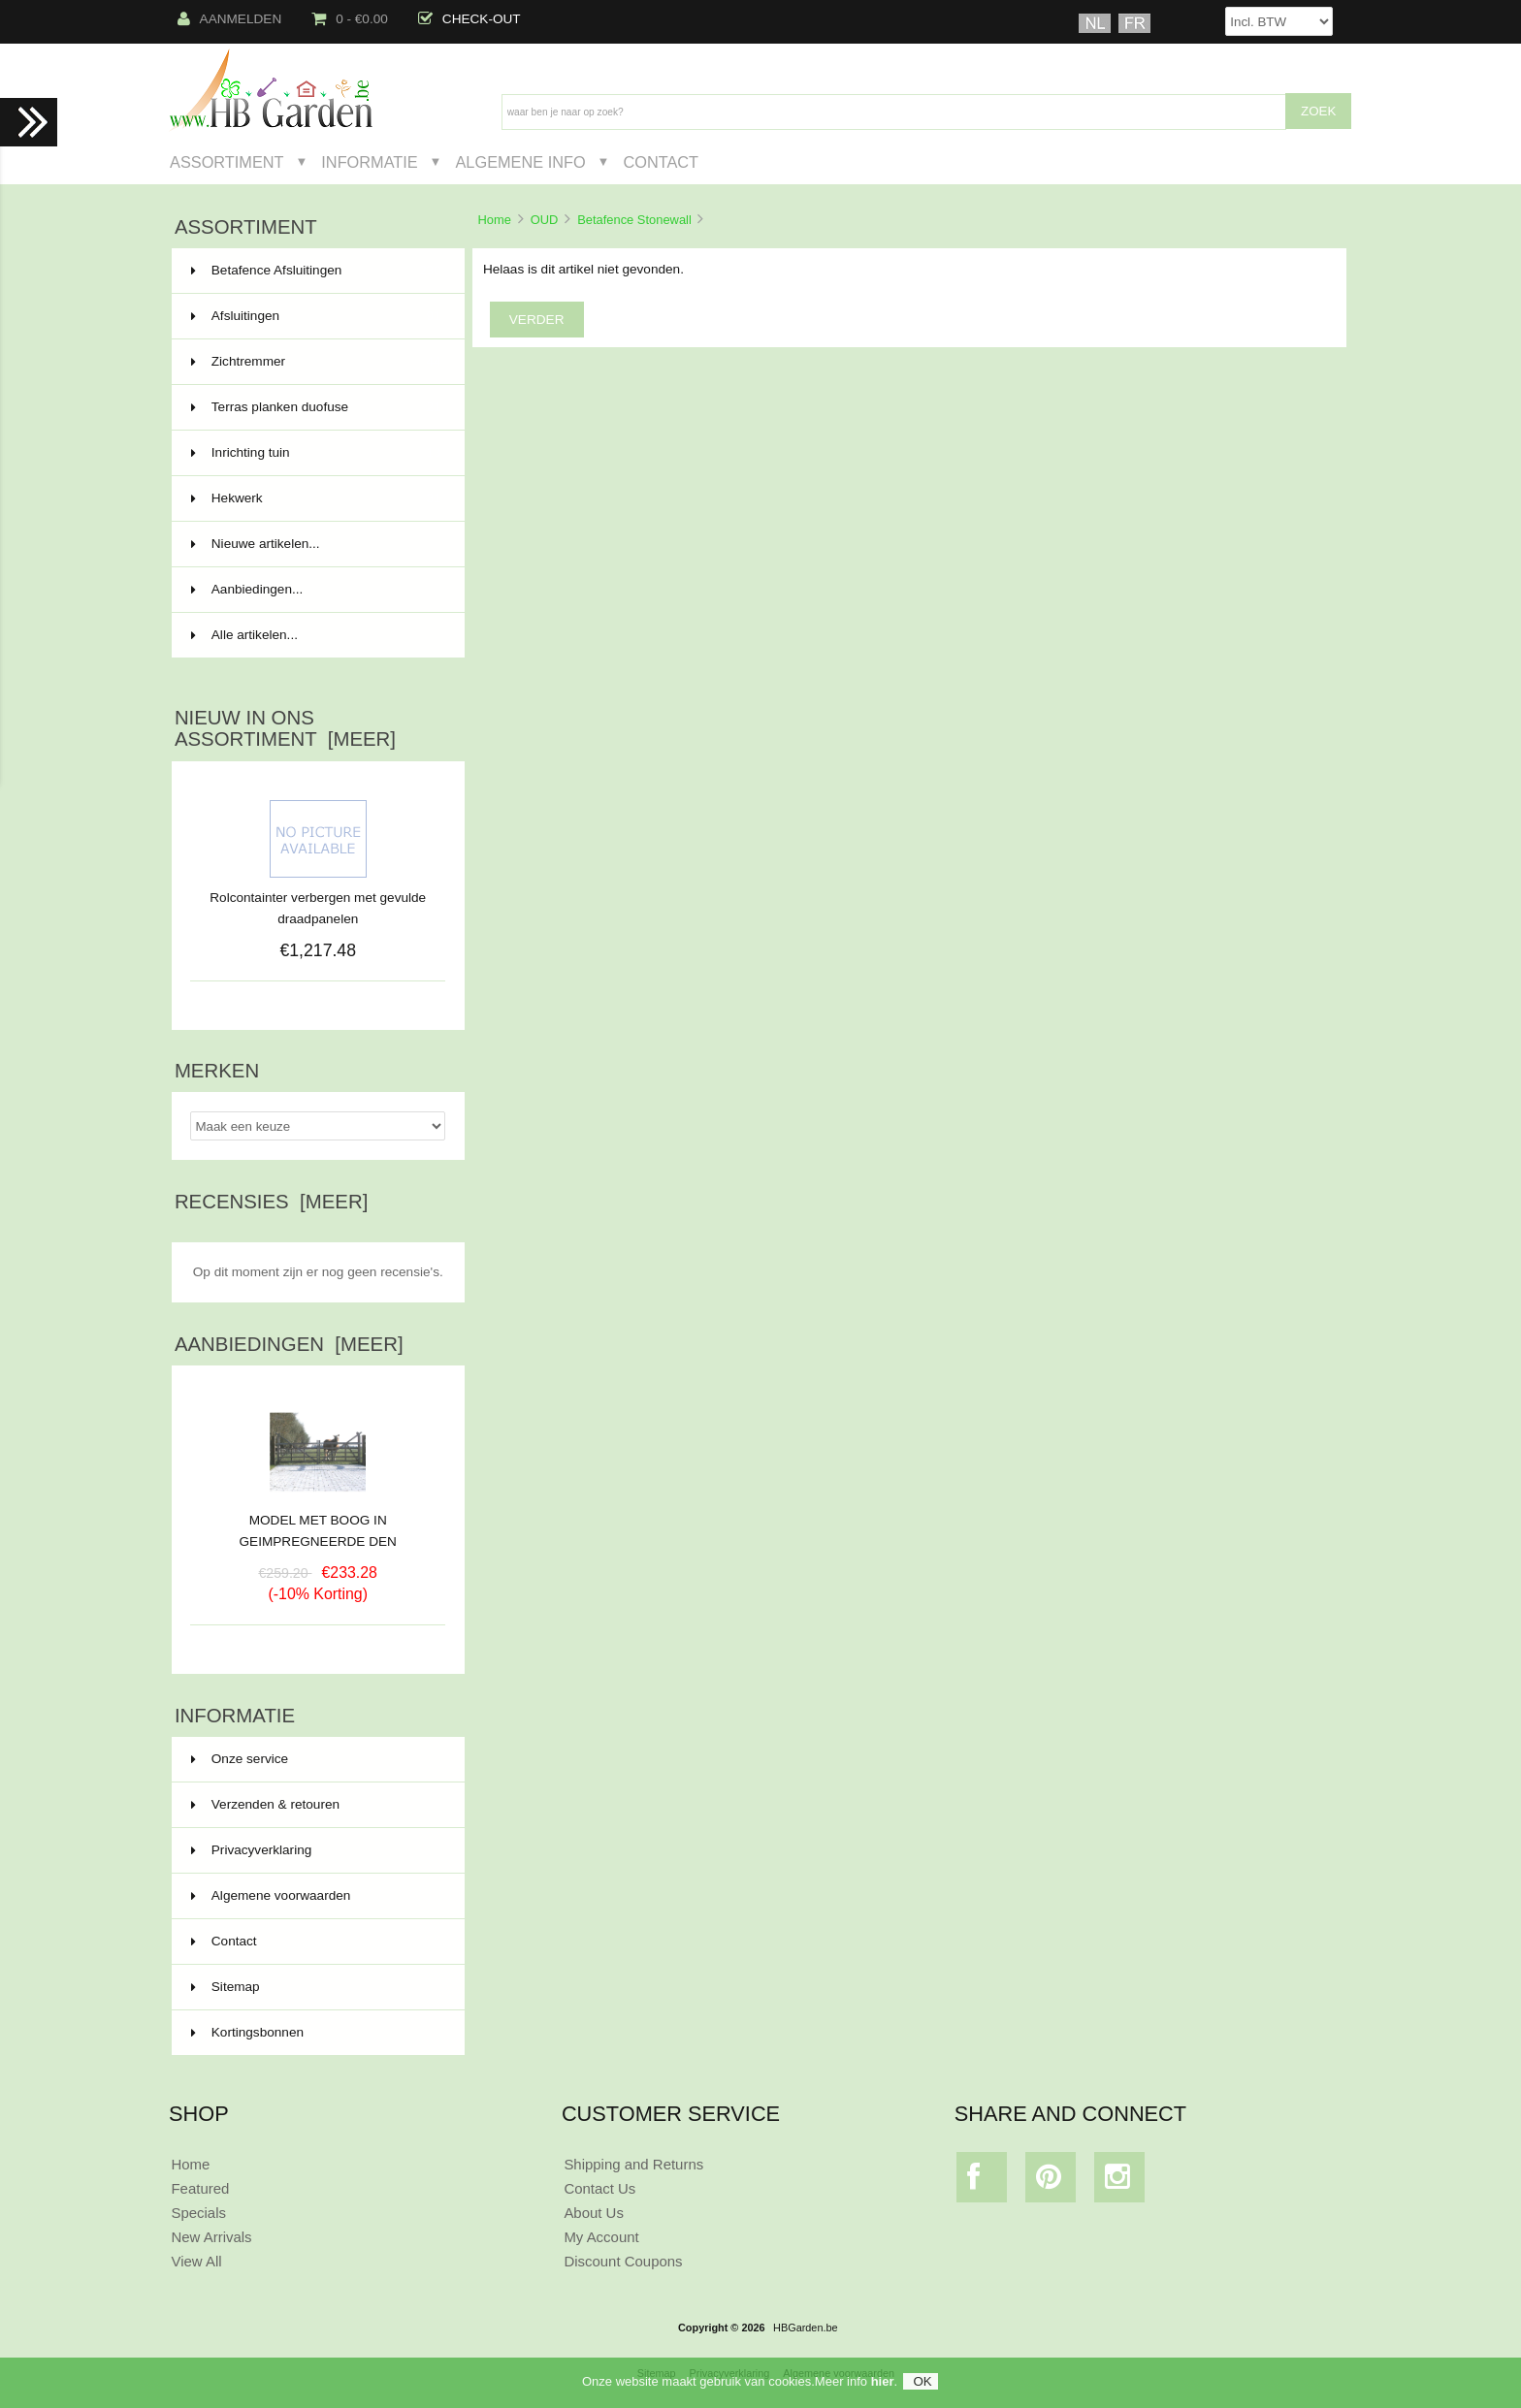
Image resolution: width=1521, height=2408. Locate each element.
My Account (601, 2237)
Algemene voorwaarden (271, 1895)
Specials (198, 2212)
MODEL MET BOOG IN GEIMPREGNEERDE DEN (318, 1523)
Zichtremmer (316, 361)
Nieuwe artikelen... (255, 543)
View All (196, 2261)
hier (882, 2390)
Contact (660, 162)
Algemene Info (520, 162)
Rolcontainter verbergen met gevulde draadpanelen (318, 908)
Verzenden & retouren (265, 1804)
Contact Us (599, 2188)
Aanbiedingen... (247, 589)
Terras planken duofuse (316, 407)
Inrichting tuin (316, 453)
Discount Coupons (623, 2261)
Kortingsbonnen (247, 2032)
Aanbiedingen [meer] (289, 1344)
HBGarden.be (805, 2327)
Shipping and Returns (633, 2164)
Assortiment (227, 162)
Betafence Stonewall (634, 219)
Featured (200, 2188)
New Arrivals (211, 2237)
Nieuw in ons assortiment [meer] (285, 728)
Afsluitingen (316, 316)
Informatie (369, 162)
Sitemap (225, 1986)
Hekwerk (316, 498)
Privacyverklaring (251, 1850)
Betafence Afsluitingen (316, 270)
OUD (545, 219)
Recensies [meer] (271, 1201)
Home (493, 219)
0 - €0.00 (349, 19)
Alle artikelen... (244, 634)
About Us (594, 2212)
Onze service (239, 1758)
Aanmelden (230, 19)
